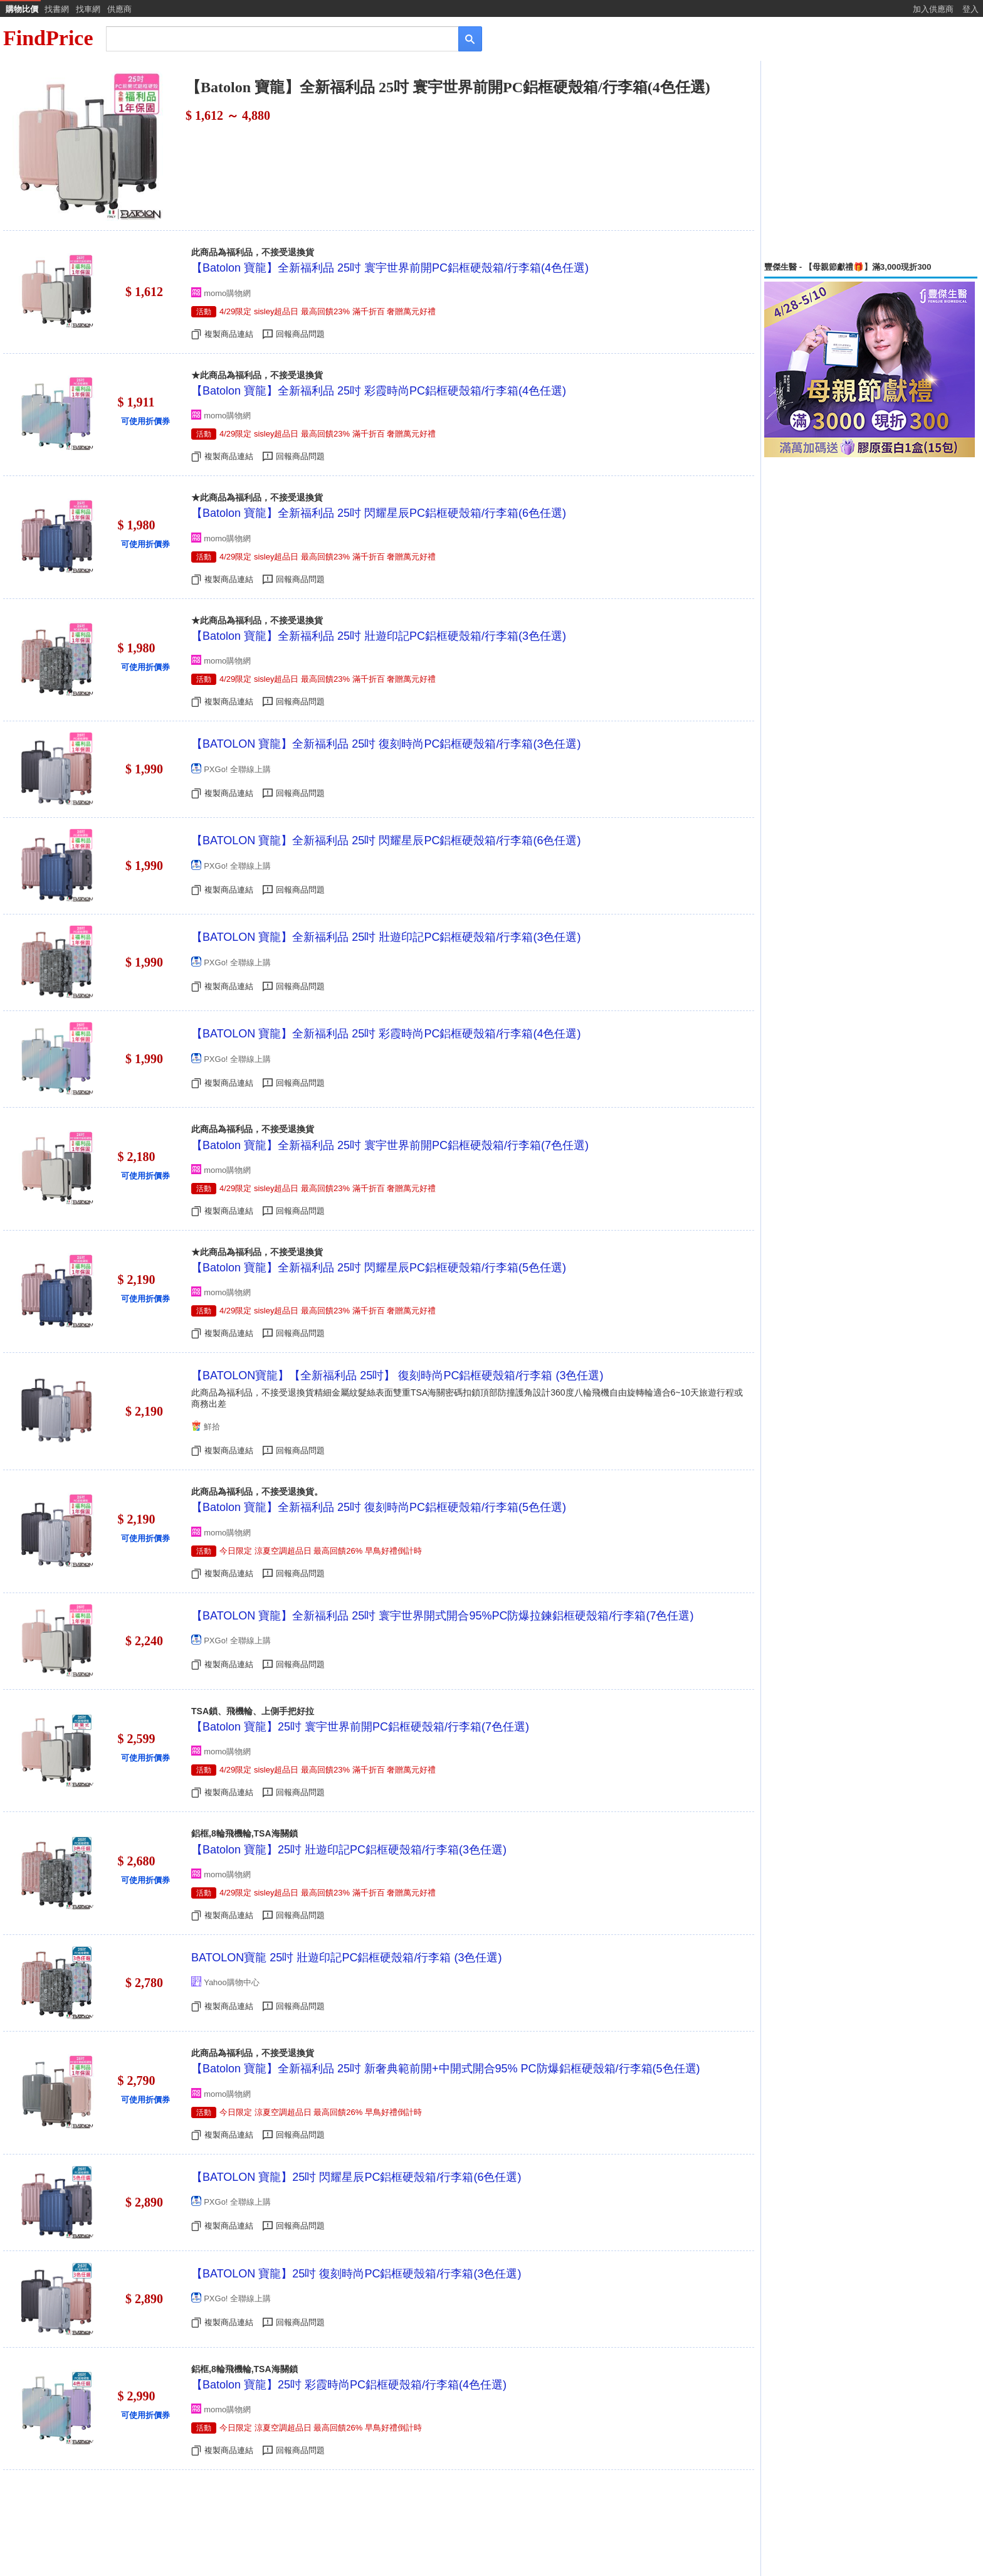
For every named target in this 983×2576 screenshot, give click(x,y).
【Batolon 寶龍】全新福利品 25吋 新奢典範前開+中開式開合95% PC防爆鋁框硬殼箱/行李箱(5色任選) (445, 2068)
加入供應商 (933, 9)
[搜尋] (274, 38)
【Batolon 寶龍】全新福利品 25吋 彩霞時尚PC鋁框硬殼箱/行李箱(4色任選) (378, 390)
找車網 (88, 9)
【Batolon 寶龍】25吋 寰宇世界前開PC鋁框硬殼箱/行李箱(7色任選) (360, 1726)
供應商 (119, 9)
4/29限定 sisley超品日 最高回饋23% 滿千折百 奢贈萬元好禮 (327, 311)
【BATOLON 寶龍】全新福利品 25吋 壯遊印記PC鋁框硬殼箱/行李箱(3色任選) (386, 937)
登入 (970, 9)
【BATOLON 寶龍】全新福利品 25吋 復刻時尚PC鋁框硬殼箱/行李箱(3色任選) (386, 744)
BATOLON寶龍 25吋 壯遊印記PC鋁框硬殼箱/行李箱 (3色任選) (346, 1957)
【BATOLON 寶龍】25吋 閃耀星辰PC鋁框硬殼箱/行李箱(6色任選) (356, 2177)
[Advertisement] (870, 161)
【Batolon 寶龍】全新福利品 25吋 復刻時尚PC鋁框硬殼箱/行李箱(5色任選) (378, 1507)
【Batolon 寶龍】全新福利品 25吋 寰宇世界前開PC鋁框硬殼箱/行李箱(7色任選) (390, 1145)
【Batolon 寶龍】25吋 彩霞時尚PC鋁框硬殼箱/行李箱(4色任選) (349, 2384)
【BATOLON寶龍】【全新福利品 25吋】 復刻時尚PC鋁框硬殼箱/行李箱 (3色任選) (397, 1375)
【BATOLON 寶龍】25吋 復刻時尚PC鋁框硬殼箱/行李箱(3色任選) (356, 2273)
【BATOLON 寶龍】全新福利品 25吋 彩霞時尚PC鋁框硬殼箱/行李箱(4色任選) (386, 1033)
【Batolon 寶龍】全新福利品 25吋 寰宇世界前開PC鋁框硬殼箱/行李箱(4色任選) (390, 268)
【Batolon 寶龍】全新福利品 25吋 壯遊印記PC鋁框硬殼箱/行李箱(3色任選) (378, 636)
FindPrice (48, 38)
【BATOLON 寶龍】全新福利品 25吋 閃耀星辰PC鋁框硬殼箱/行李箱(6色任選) (386, 840)
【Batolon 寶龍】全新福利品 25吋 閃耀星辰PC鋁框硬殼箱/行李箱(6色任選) (378, 513)
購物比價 (22, 9)
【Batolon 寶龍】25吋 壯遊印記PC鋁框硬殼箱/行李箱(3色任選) (349, 1849)
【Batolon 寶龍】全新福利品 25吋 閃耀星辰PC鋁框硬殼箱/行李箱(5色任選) (378, 1267)
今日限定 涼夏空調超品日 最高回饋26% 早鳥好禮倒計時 (320, 1551)
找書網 (57, 9)
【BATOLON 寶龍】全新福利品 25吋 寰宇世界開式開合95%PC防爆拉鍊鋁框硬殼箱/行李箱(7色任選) (442, 1615)
